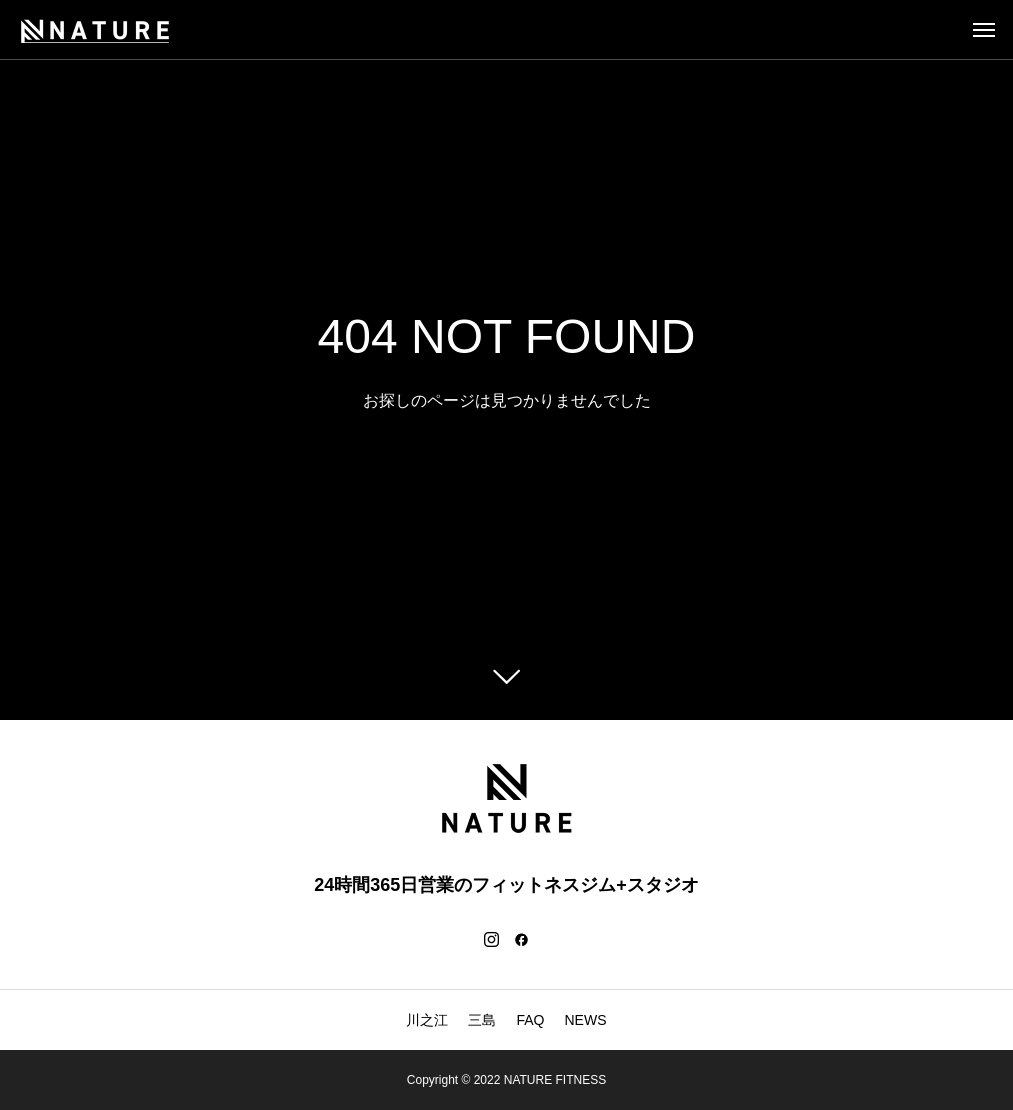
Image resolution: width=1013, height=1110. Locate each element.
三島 (482, 1020)
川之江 (427, 1020)
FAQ (530, 1020)
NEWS (586, 1020)
